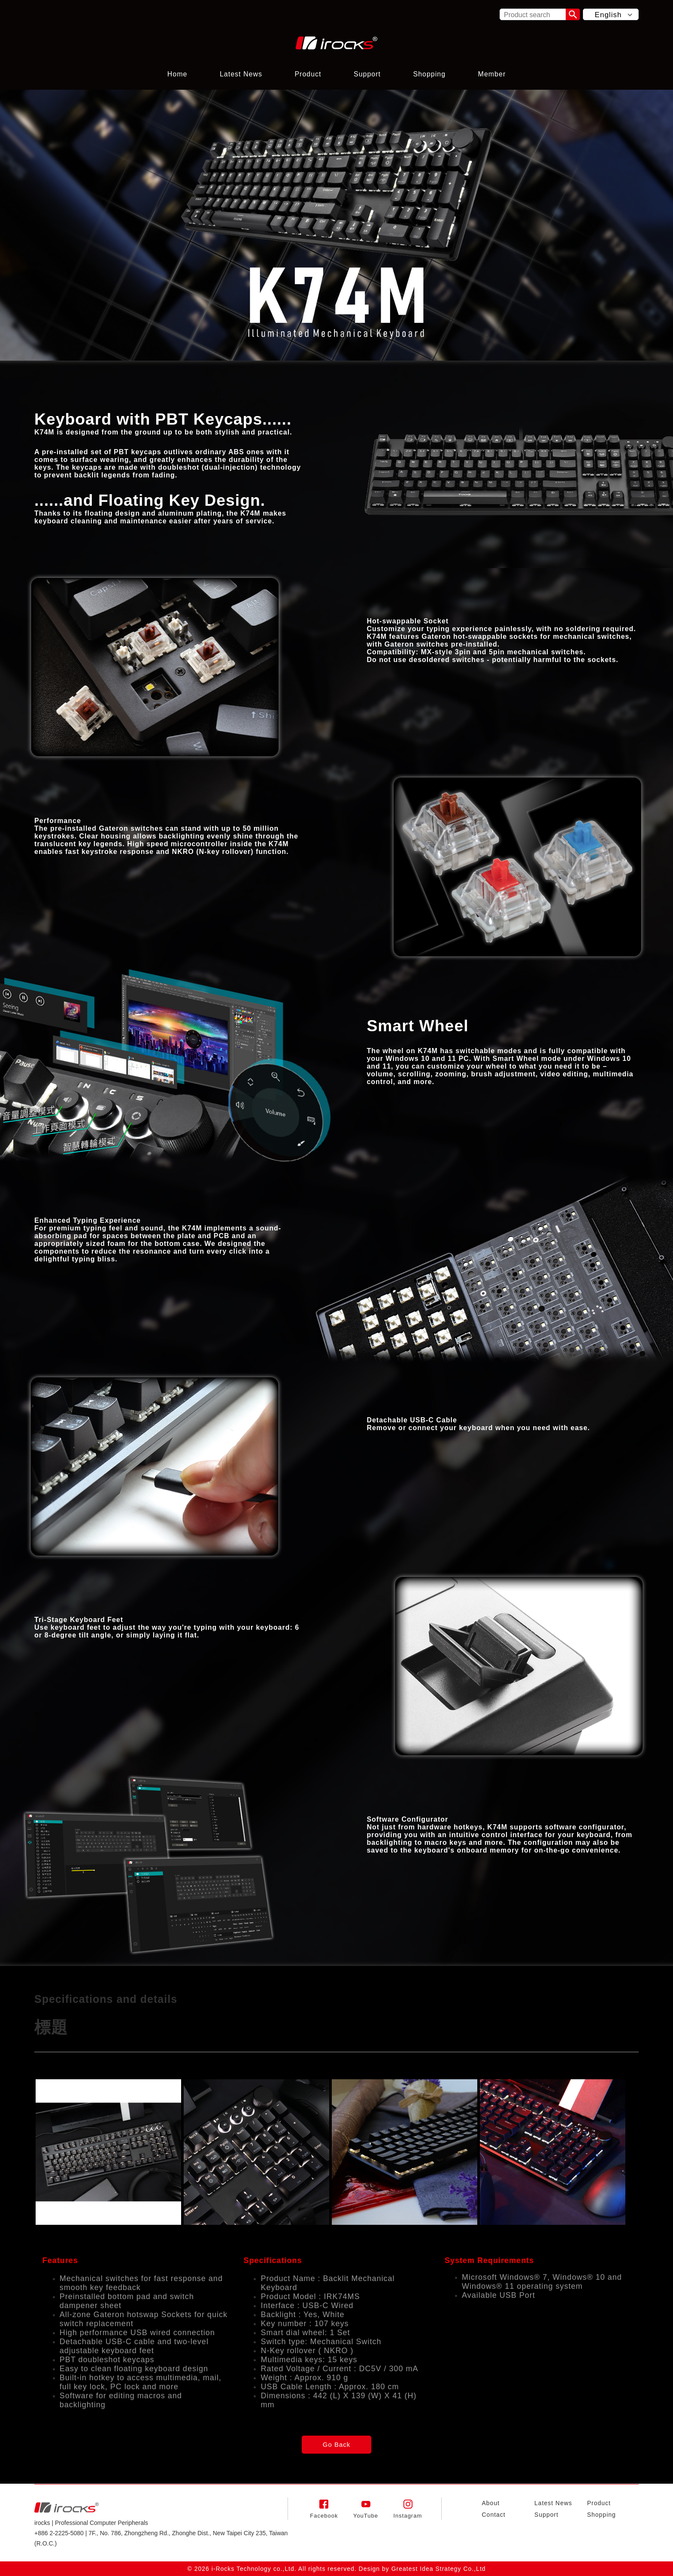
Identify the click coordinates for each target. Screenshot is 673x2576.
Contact (493, 2514)
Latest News (241, 74)
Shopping (429, 74)
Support (367, 74)
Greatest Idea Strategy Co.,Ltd (438, 2568)
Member (492, 74)
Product (307, 74)
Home (177, 74)
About (491, 2503)
